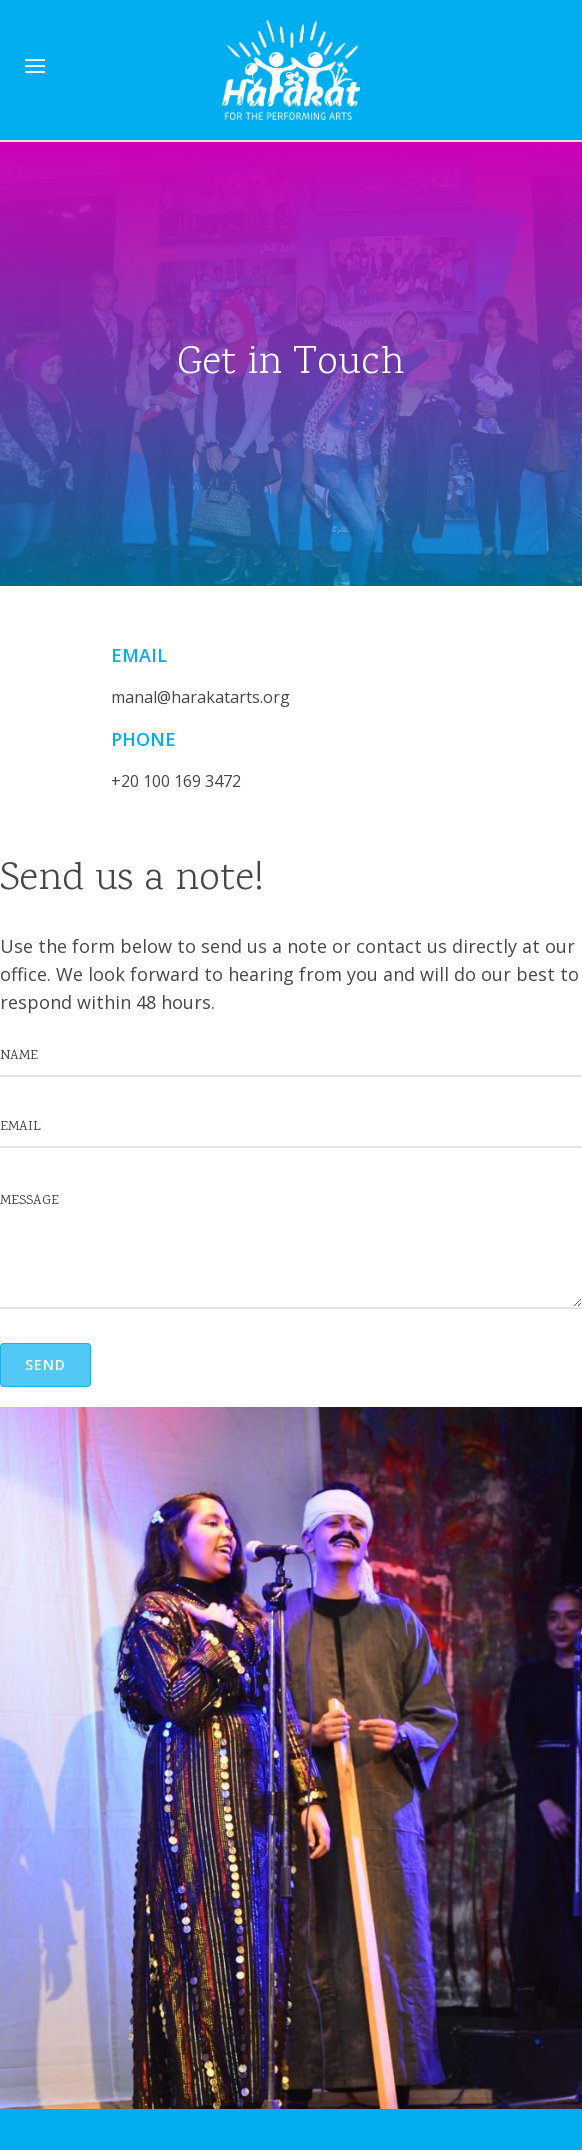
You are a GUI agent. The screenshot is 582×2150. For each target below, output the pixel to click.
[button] (45, 1365)
